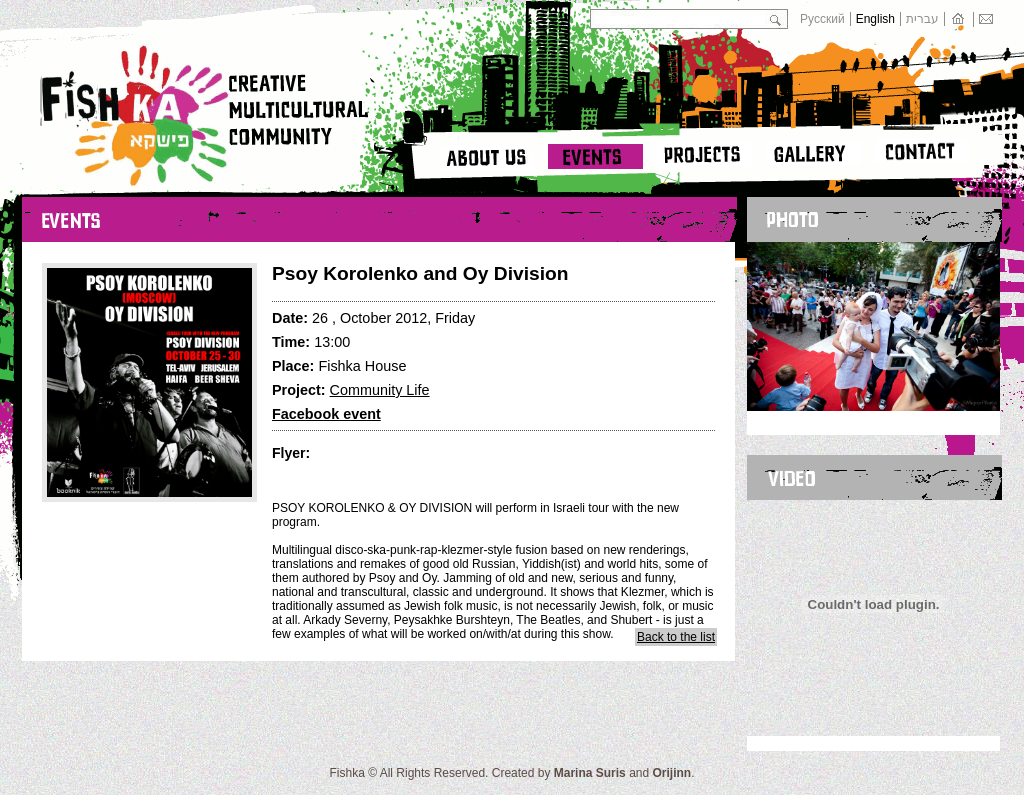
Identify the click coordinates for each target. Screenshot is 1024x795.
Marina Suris (590, 773)
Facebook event (326, 414)
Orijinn (672, 773)
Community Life (380, 390)
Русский (822, 19)
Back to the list (676, 637)
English (875, 19)
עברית (922, 19)
